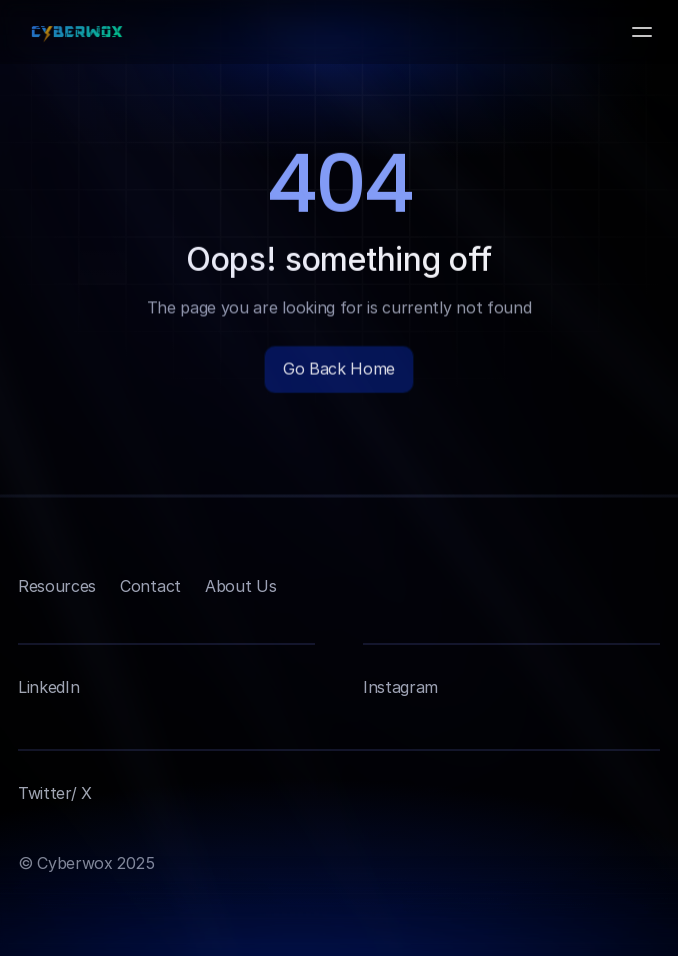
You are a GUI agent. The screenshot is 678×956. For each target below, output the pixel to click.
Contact (150, 586)
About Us (240, 586)
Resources (57, 586)
